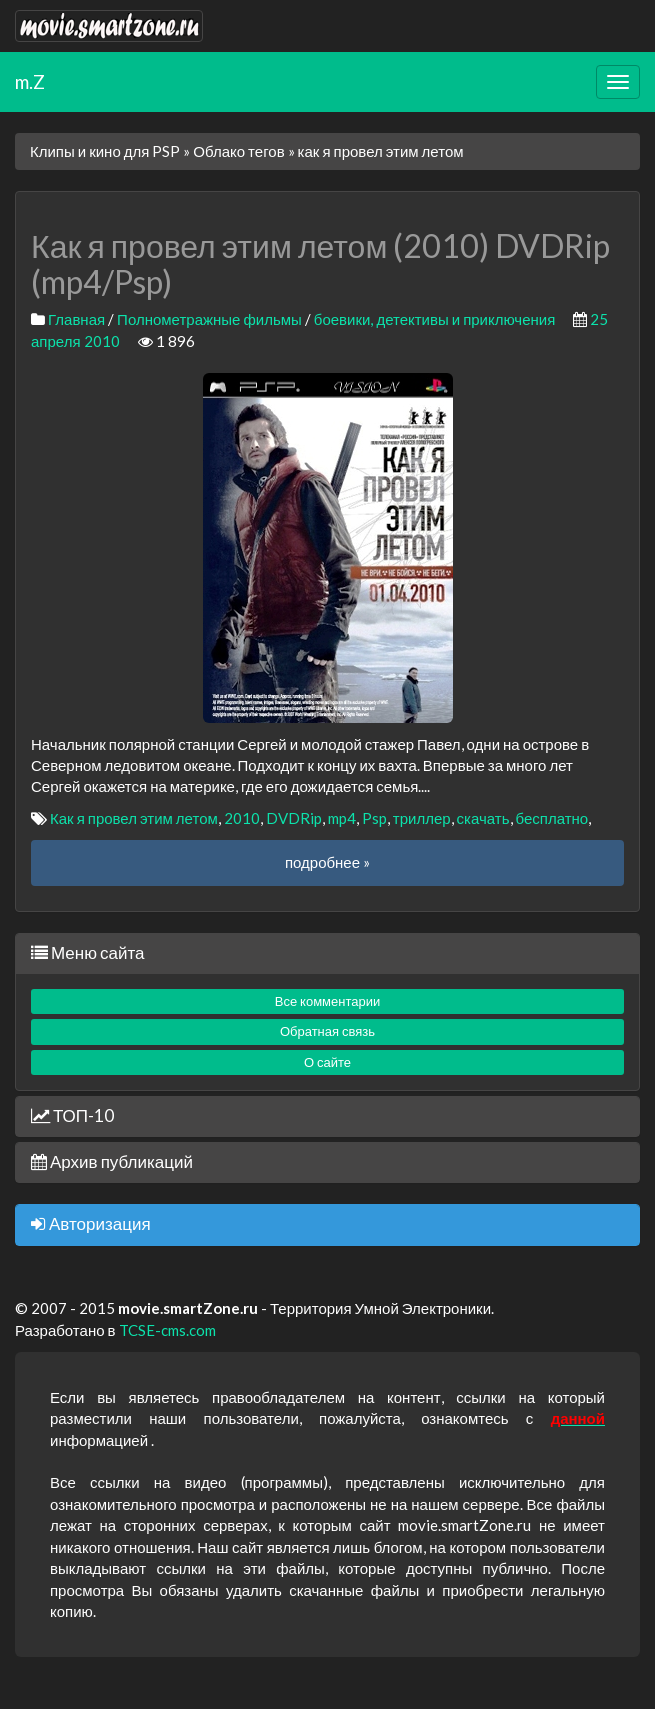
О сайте (327, 1062)
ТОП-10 (72, 1115)
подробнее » (327, 862)
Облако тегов (238, 151)
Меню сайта (87, 952)
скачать (483, 818)
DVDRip (294, 818)
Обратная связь (327, 1031)
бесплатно (552, 818)
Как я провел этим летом (134, 818)
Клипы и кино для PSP (105, 151)
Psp (374, 818)
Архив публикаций (112, 1161)
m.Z (30, 81)
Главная (76, 319)
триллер (422, 818)
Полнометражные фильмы (209, 319)
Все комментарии (328, 1001)
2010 (242, 818)
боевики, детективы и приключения (435, 319)
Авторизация (91, 1223)
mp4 (342, 818)
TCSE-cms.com (167, 1330)
